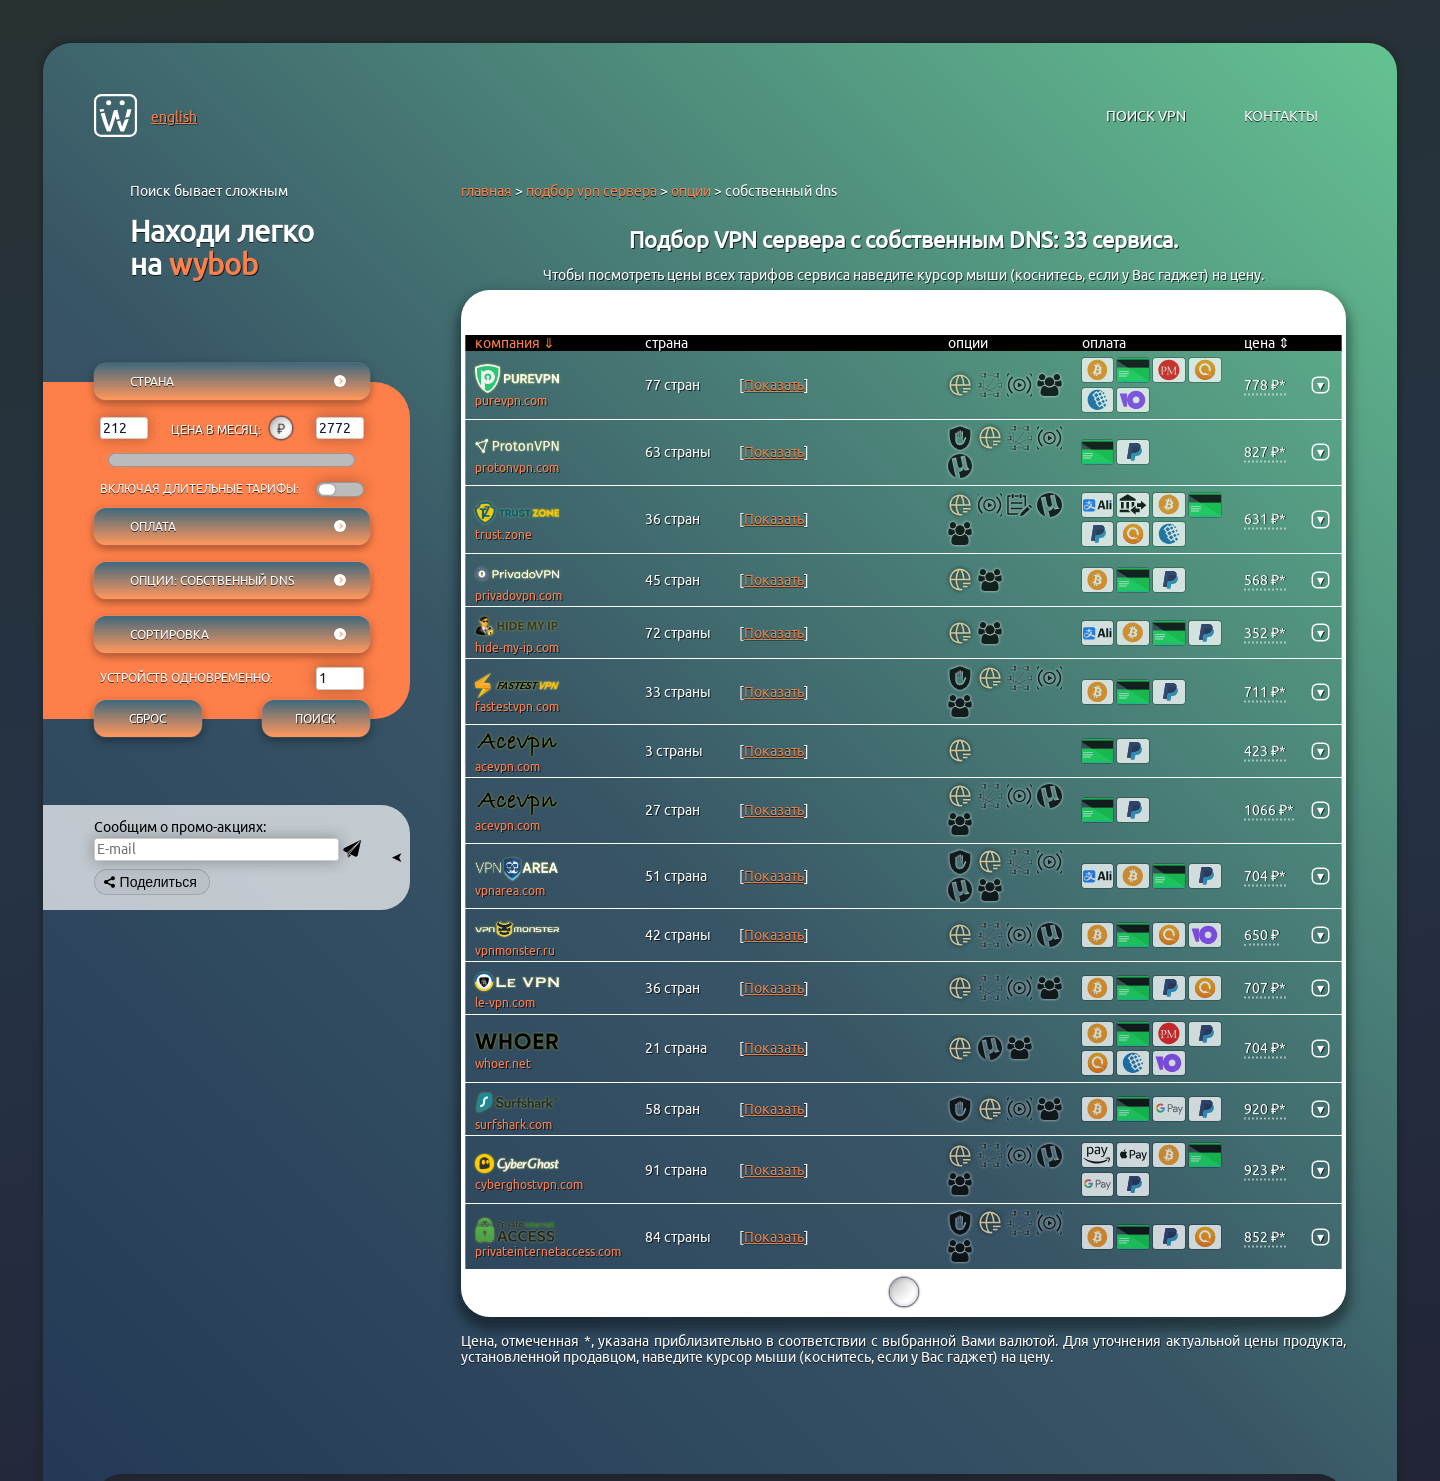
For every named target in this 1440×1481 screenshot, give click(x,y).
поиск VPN (1146, 116)
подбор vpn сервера (591, 191)
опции (691, 191)
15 (904, 1293)
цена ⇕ (1267, 343)
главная (486, 191)
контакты (1281, 116)
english (174, 117)
